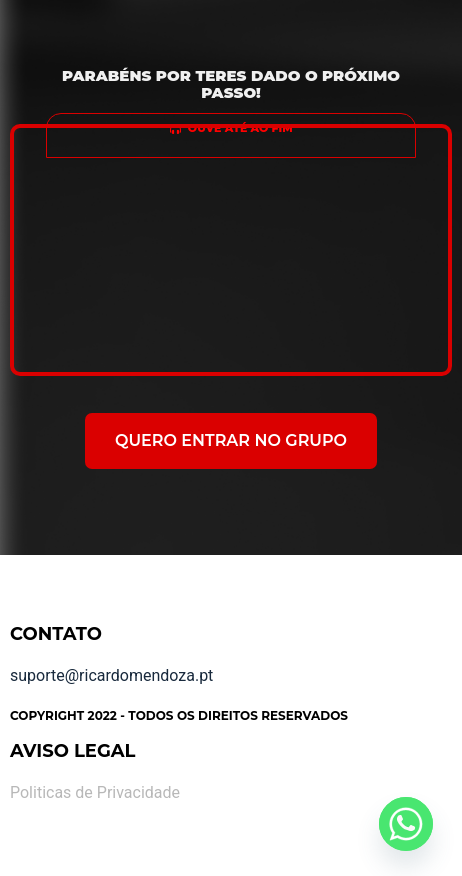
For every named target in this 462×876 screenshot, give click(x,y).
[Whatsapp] (406, 824)
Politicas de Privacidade (95, 792)
